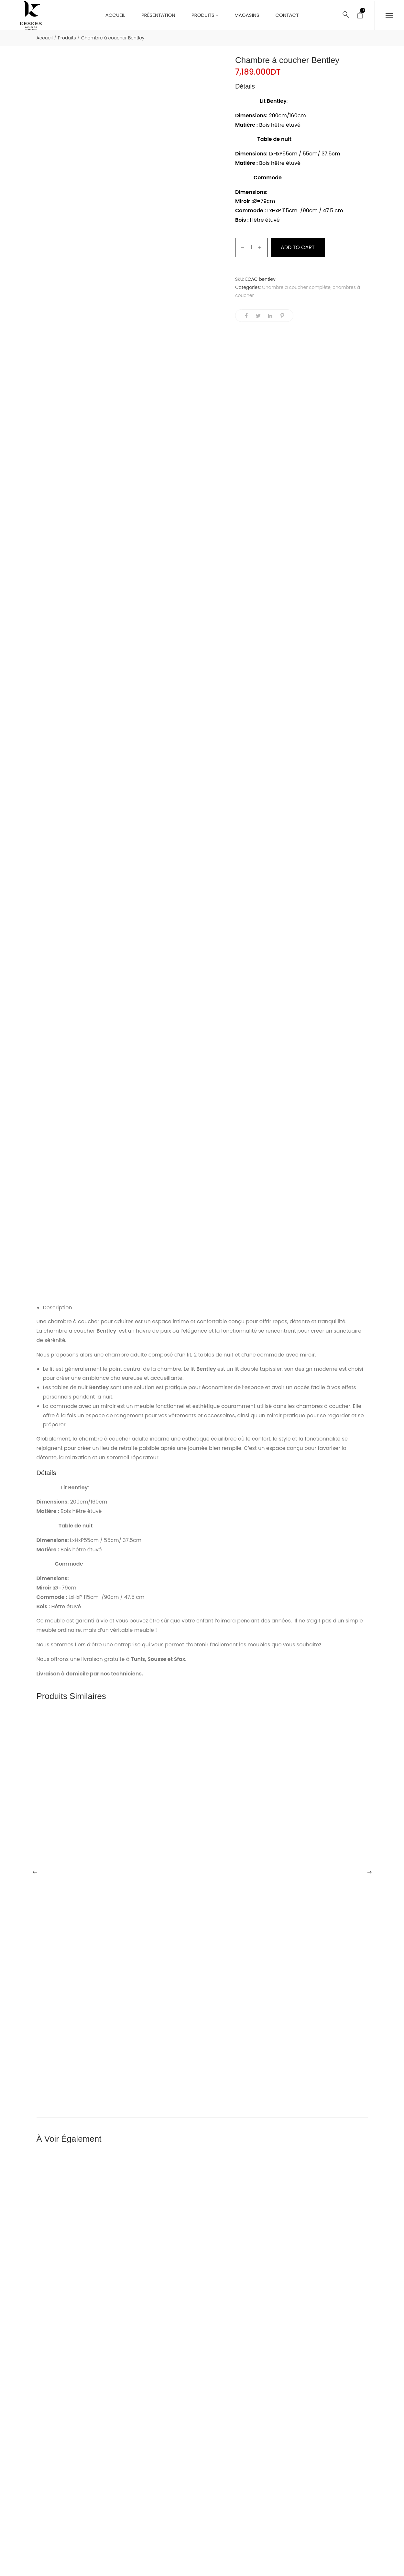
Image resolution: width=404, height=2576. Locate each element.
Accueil (45, 38)
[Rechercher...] (345, 15)
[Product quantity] (251, 247)
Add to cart (298, 247)
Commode (267, 177)
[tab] (205, 1308)
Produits (67, 38)
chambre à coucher (73, 1321)
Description (57, 1307)
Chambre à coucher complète (296, 287)
